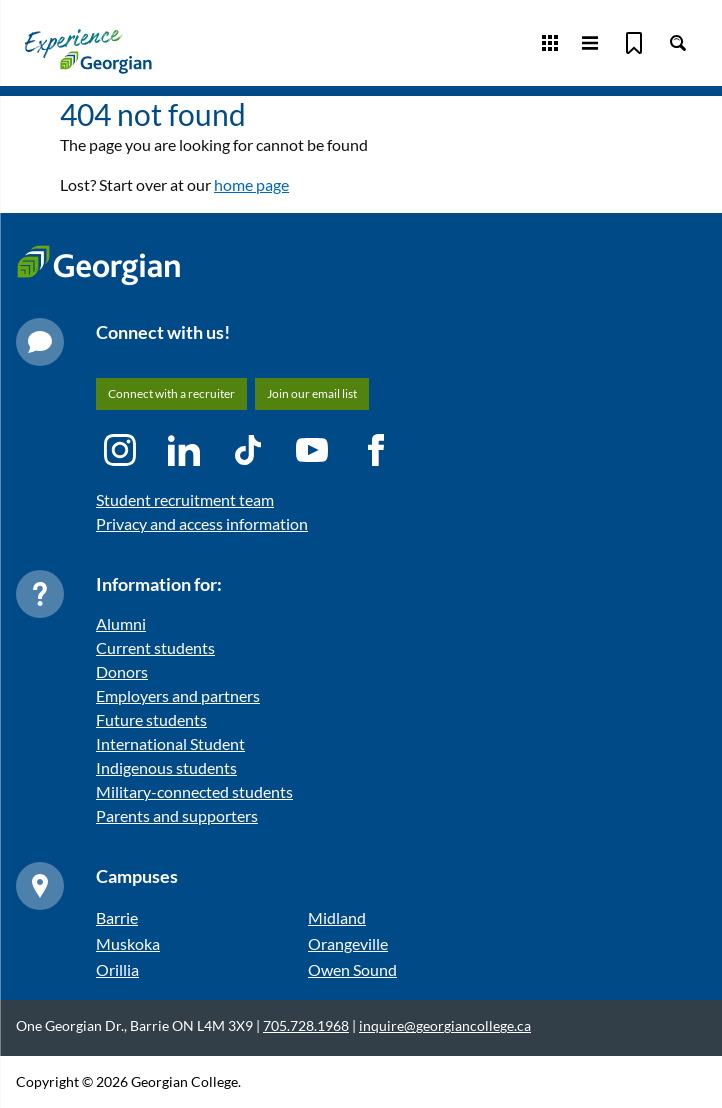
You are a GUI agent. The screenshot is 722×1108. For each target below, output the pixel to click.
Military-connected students (194, 791)
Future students (151, 719)
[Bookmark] (634, 43)
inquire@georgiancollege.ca (445, 1025)
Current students (155, 647)
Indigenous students (166, 767)
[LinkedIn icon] (184, 450)
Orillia (117, 969)
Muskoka (128, 943)
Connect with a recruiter (171, 393)
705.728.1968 (306, 1025)
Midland (337, 917)
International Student (170, 743)
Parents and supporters (177, 815)
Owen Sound (352, 969)
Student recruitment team (185, 499)
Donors (122, 671)
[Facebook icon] (376, 450)
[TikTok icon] (248, 450)
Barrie (117, 917)
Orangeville (348, 943)
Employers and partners (178, 695)
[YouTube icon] (312, 450)
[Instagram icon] (120, 450)
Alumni (121, 623)
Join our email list (312, 393)
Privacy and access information (202, 523)
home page (251, 184)
